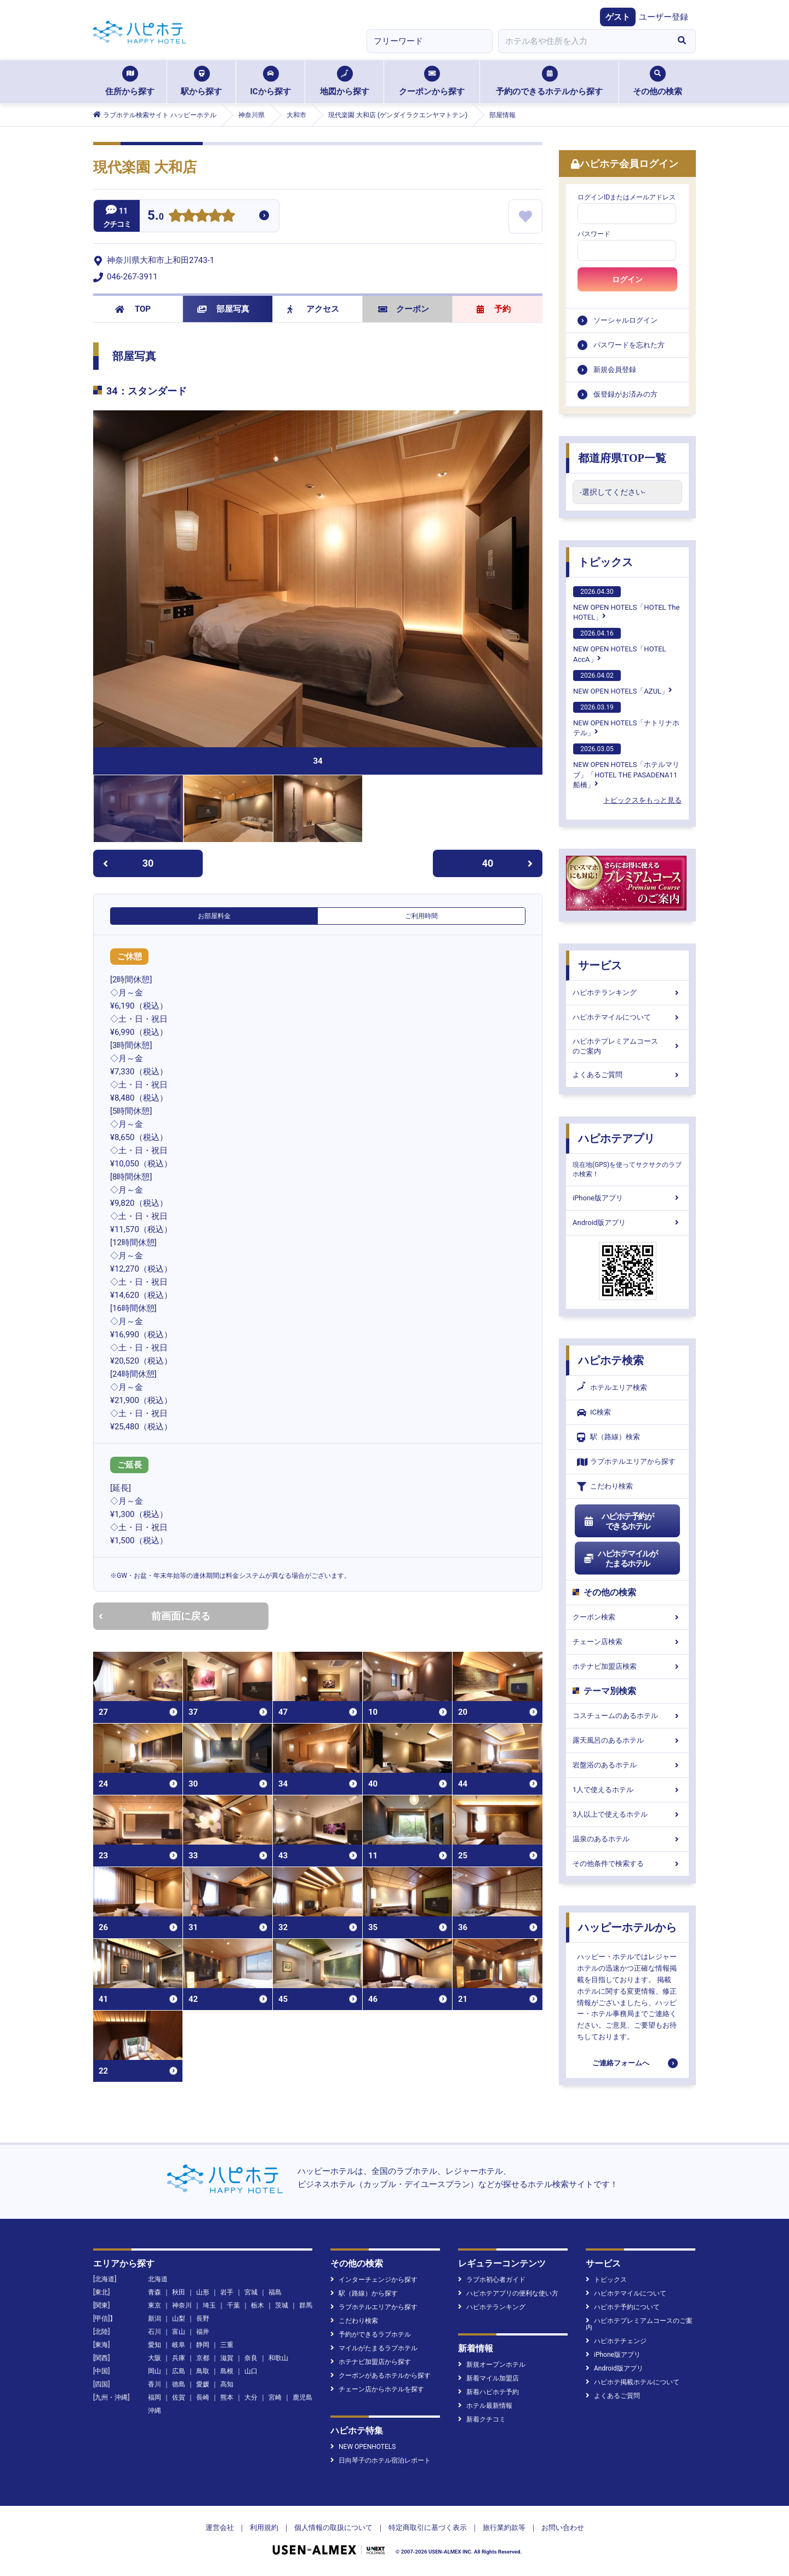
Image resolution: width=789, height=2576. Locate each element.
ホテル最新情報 (485, 2405)
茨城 (281, 2305)
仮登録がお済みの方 (625, 394)
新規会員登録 (614, 369)
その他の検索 (657, 81)
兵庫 (178, 2358)
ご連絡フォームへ (620, 2063)
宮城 (251, 2292)
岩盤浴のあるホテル (627, 1765)
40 (507, 863)
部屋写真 (223, 309)
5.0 (155, 216)
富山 (178, 2331)
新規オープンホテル (491, 2364)
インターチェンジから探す (374, 2279)
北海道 (158, 2279)
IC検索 (594, 1412)
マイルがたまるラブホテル (374, 2348)
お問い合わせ (562, 2527)
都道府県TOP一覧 (622, 458)
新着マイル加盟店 (488, 2378)
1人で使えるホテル (627, 1789)
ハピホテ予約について (623, 2307)
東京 (154, 2305)
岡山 (154, 2371)
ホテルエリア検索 (612, 1388)
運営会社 (219, 2527)
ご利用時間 (421, 916)
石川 (154, 2331)
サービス (600, 965)
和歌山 (278, 2358)
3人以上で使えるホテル (627, 1814)
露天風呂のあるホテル (627, 1740)
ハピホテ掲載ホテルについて (632, 2382)
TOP (133, 309)
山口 (251, 2371)
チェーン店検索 (627, 1642)
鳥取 (202, 2371)
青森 (154, 2292)
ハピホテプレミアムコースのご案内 (627, 1046)
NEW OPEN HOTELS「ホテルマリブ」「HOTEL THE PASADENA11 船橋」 (626, 765)
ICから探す (270, 81)
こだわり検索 (605, 1486)
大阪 (154, 2358)
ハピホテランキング (627, 992)
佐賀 (178, 2397)
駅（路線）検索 (608, 1437)
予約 (494, 309)
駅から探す (201, 81)
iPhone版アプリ (627, 1198)
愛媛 (202, 2384)
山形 (202, 2292)
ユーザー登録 (663, 17)
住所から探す (130, 81)
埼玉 (209, 2305)
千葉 (233, 2305)
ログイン (627, 279)
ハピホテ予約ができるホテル (618, 1521)
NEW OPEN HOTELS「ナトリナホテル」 (626, 719)
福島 (275, 2292)
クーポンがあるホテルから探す (380, 2375)
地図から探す (344, 81)
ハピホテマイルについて (627, 1017)
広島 (178, 2371)
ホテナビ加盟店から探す (370, 2362)
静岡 (202, 2345)
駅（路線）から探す (364, 2293)
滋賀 (226, 2358)
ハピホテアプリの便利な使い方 (508, 2293)
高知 (226, 2384)
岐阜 (178, 2345)
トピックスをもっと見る (642, 800)
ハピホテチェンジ (616, 2341)
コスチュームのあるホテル (627, 1715)
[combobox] (583, 41)
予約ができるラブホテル (370, 2334)
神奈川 (182, 2305)
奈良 (251, 2358)
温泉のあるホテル (627, 1839)
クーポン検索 (627, 1617)
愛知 (154, 2345)
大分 (251, 2397)
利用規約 (264, 2527)
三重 (226, 2345)
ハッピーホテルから (627, 1927)
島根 (226, 2371)
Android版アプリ (627, 1222)
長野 (202, 2318)
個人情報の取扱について (333, 2527)
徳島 (178, 2384)
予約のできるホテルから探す (549, 81)
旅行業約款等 (504, 2527)
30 (128, 863)
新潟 (154, 2318)
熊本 (226, 2397)
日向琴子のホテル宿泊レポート (380, 2460)
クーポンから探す (432, 81)
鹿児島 (302, 2397)
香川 (154, 2384)
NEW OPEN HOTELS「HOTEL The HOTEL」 (626, 603)
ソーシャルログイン (625, 320)
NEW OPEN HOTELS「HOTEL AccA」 (619, 645)
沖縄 (154, 2410)
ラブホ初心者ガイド (491, 2279)
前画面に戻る (154, 1616)
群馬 (305, 2305)
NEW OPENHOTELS (363, 2447)
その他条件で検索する (627, 1863)
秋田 (178, 2292)
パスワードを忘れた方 (629, 345)
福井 (202, 2331)
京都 (202, 2358)
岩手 (226, 2292)
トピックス (605, 562)
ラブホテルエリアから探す (626, 1462)
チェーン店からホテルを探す (377, 2389)
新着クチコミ (482, 2419)
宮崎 (275, 2397)
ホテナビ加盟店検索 (627, 1666)
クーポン (403, 309)
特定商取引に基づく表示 (427, 2527)
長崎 (202, 2397)
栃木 (257, 2305)
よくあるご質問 (627, 1075)
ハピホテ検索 (611, 1360)
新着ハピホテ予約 (488, 2392)
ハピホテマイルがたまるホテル (620, 1559)
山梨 (178, 2318)
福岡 (154, 2397)
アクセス (313, 309)
